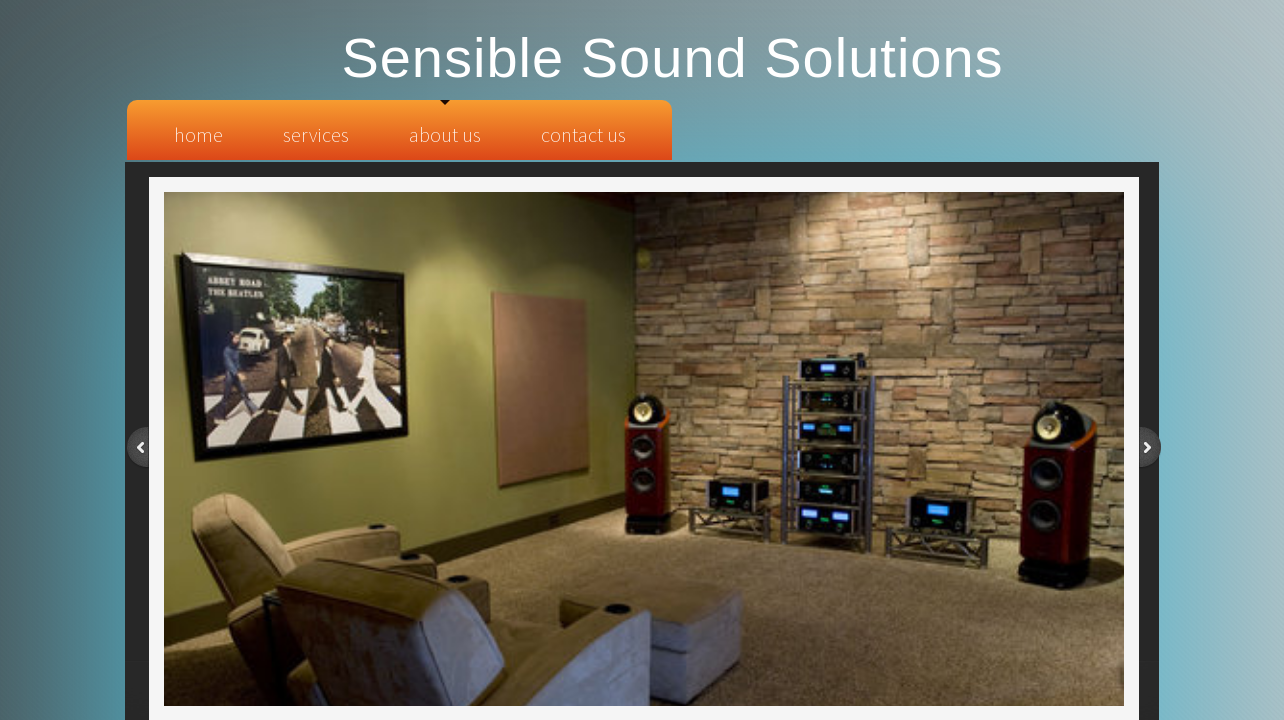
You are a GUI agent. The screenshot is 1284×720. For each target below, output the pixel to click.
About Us (445, 134)
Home (198, 134)
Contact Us (583, 134)
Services (316, 134)
